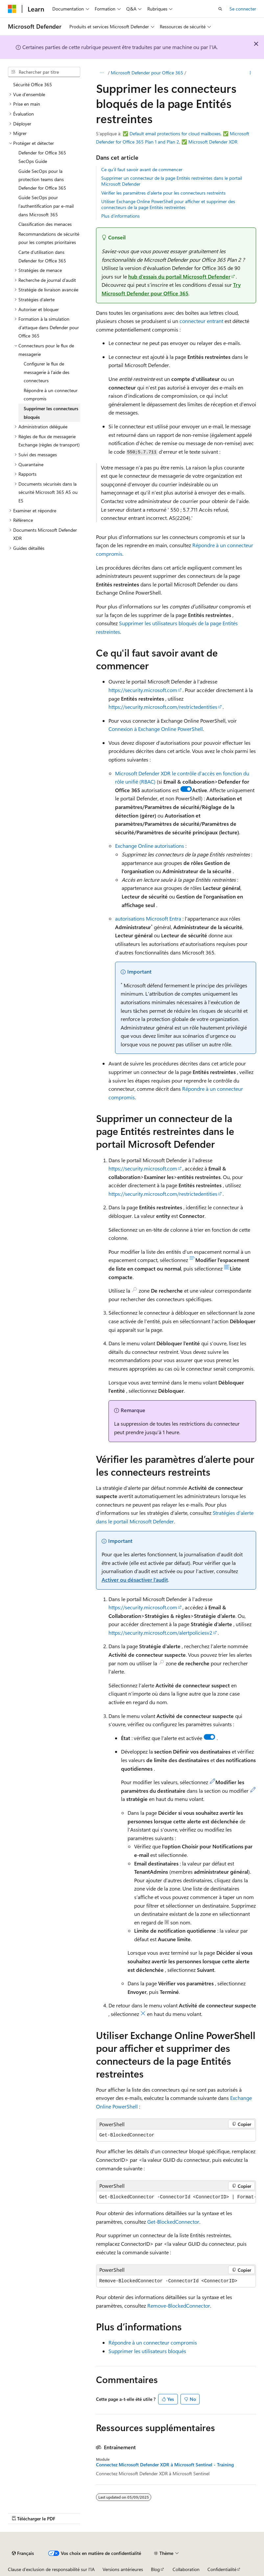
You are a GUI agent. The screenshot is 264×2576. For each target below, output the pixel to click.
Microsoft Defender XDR (212, 142)
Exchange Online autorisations (149, 845)
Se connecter (242, 9)
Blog (155, 2569)
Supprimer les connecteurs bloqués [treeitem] (51, 412)
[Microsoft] (12, 9)
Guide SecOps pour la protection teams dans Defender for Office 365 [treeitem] (42, 179)
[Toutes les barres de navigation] (102, 72)
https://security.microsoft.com (142, 689)
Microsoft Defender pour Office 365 (147, 72)
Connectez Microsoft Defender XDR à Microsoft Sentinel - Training (165, 2465)
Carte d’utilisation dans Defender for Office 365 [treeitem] (42, 256)
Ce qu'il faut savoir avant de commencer (141, 169)
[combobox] (44, 72)
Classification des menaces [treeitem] (45, 224)
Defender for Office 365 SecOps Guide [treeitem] (42, 156)
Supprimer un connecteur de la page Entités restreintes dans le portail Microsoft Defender (171, 181)
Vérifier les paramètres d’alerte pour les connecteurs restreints (163, 193)
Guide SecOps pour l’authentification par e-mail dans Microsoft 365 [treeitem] (46, 205)
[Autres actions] (250, 72)
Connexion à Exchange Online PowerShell (155, 728)
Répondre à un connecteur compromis (152, 2342)
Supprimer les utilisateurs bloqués (147, 2351)
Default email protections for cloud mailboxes (175, 133)
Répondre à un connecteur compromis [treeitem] (51, 394)
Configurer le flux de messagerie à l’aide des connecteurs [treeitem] (46, 372)
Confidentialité (221, 2569)
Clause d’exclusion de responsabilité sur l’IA (51, 2569)
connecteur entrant (201, 320)
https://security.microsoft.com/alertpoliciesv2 (160, 1632)
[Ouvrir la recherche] (220, 9)
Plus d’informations (120, 216)
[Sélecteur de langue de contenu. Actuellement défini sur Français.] (23, 2553)
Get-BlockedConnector (173, 2221)
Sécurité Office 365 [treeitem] (32, 84)
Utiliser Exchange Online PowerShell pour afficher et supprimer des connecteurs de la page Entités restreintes (168, 204)
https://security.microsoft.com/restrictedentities (162, 706)
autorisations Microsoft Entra (148, 918)
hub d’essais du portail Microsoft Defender (179, 276)
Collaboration (186, 2569)
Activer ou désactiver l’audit (135, 1579)
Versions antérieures (123, 2569)
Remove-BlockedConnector (178, 2305)
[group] (176, 2197)
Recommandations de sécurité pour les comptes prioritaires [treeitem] (48, 238)
